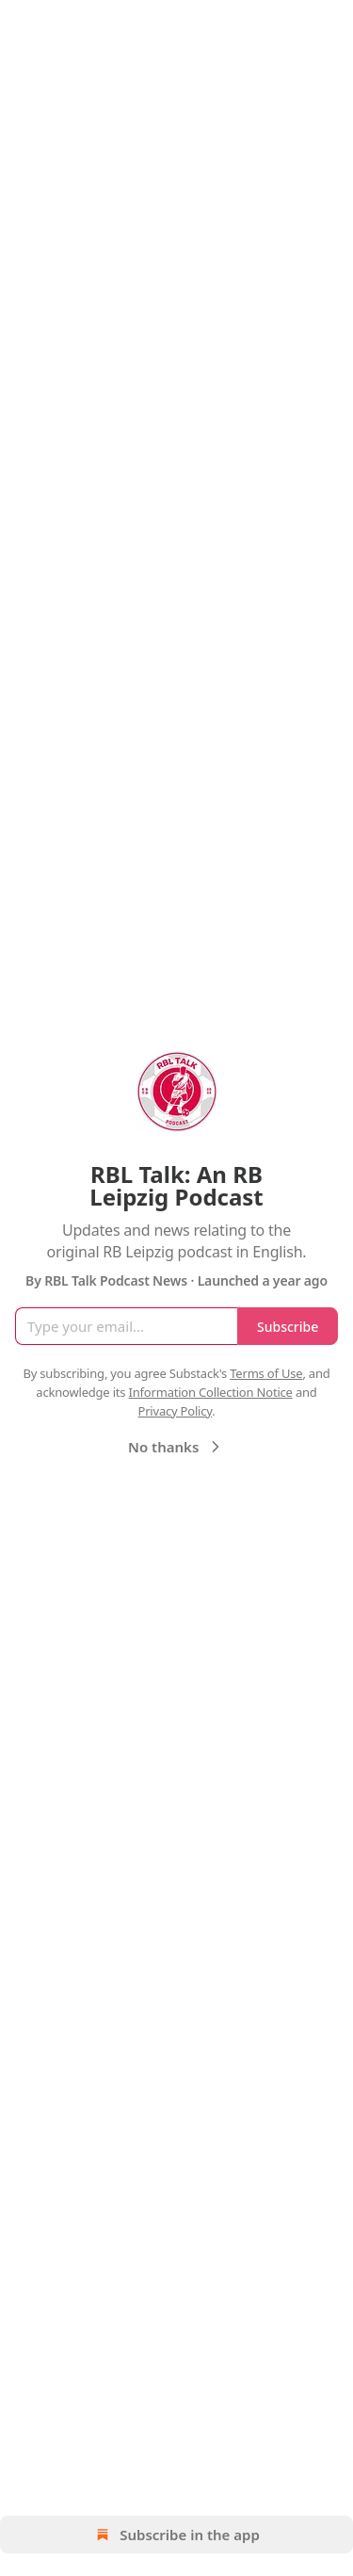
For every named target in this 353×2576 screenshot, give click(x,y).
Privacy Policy (174, 1410)
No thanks (176, 1446)
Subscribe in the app (176, 2534)
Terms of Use (266, 1373)
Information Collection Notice (211, 1392)
